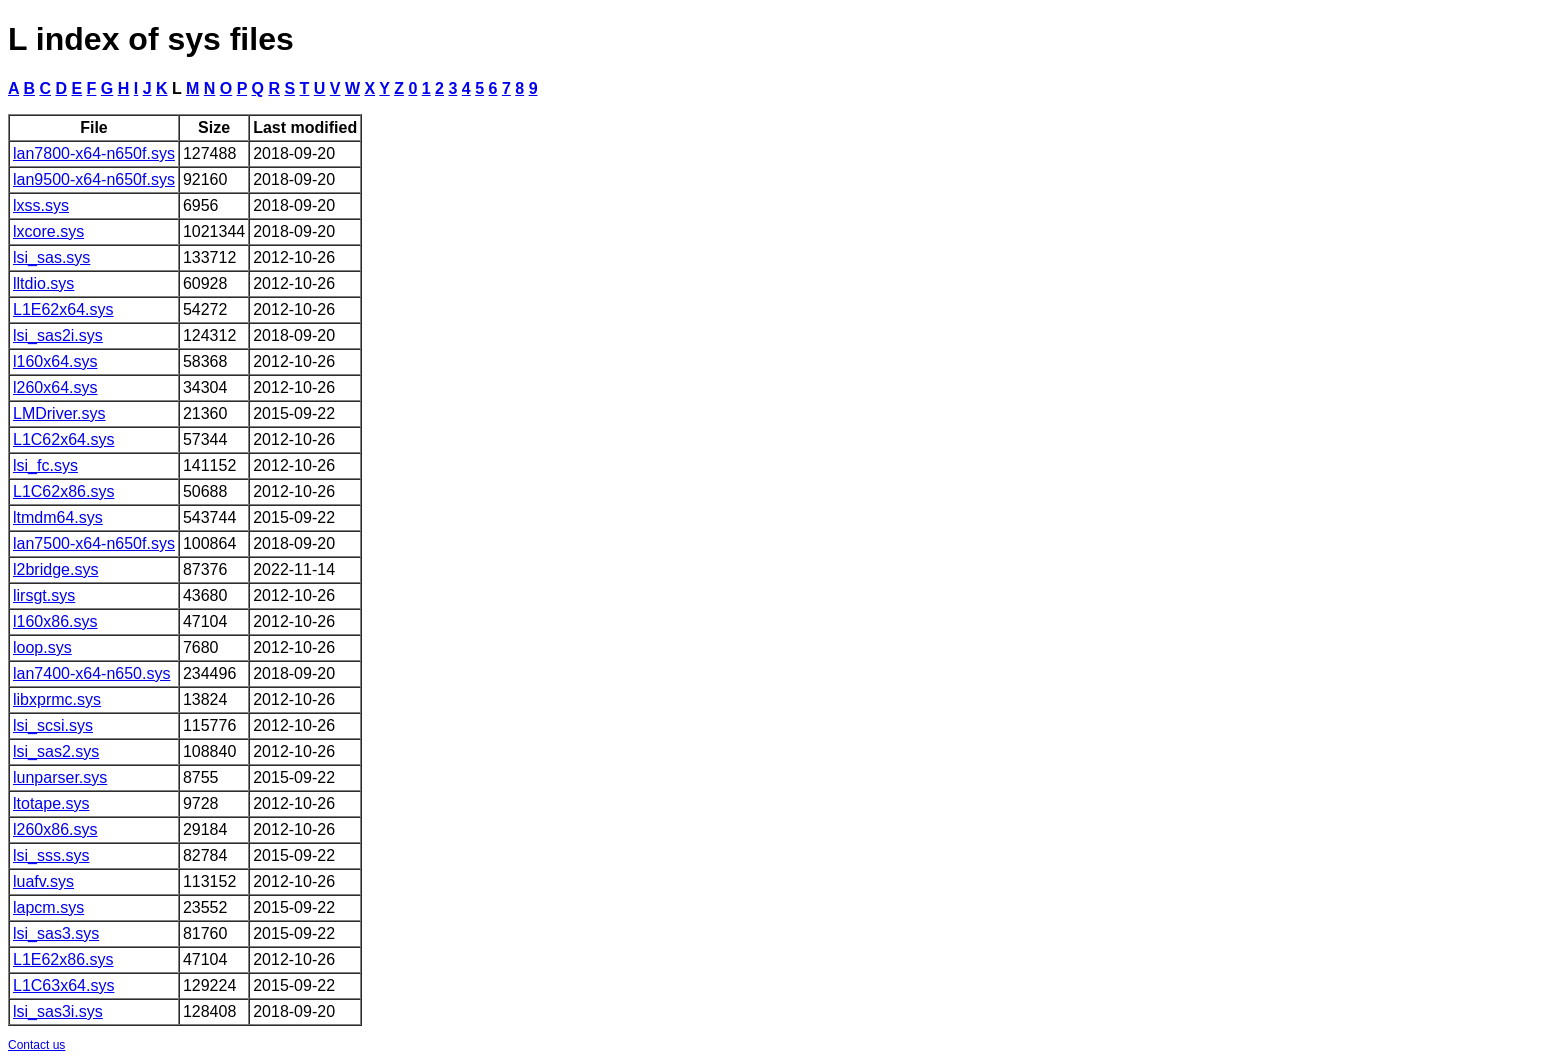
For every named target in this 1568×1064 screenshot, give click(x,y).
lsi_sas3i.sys (58, 1011)
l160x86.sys (55, 621)
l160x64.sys (55, 361)
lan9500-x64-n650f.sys (94, 179)
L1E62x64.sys (63, 309)
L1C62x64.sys (63, 439)
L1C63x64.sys (63, 985)
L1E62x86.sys (63, 959)
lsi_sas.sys (51, 257)
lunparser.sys (60, 777)
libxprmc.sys (57, 699)
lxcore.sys (48, 231)
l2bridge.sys (55, 569)
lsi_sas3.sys (56, 933)
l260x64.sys (55, 387)
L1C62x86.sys (63, 491)
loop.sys (42, 647)
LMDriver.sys (59, 413)
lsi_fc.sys (45, 465)
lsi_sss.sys (51, 855)
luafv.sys (43, 881)
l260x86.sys (55, 829)
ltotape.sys (51, 803)
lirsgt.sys (44, 595)
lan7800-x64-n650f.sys (94, 153)
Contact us (36, 1045)
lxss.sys (41, 205)
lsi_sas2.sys (56, 751)
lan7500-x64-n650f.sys (94, 543)
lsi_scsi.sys (53, 725)
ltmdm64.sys (58, 517)
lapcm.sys (48, 907)
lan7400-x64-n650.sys (91, 673)
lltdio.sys (43, 283)
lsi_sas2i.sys (58, 335)
